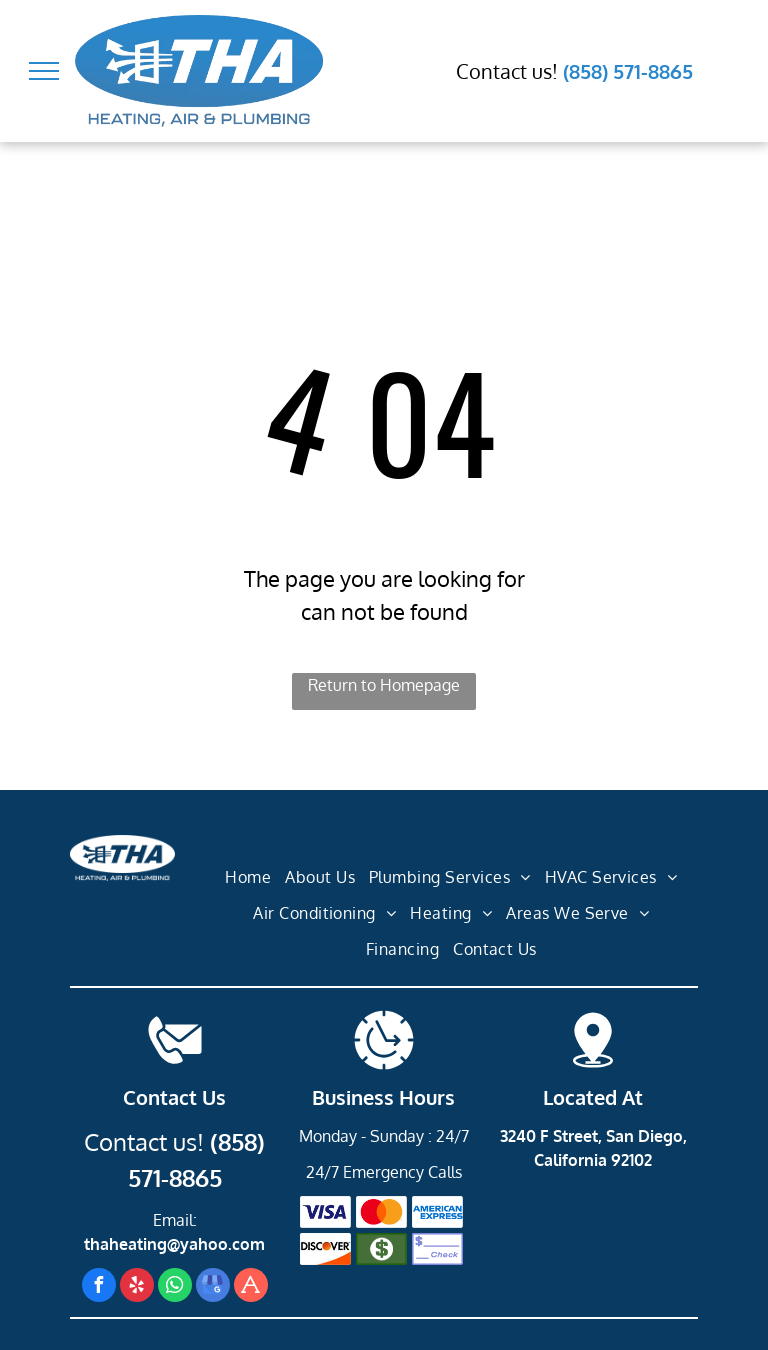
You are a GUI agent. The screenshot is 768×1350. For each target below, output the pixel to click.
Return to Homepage (384, 685)
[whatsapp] (175, 1287)
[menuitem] (248, 878)
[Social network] (251, 1287)
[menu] (44, 71)
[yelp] (137, 1287)
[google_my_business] (213, 1287)
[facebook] (99, 1287)
